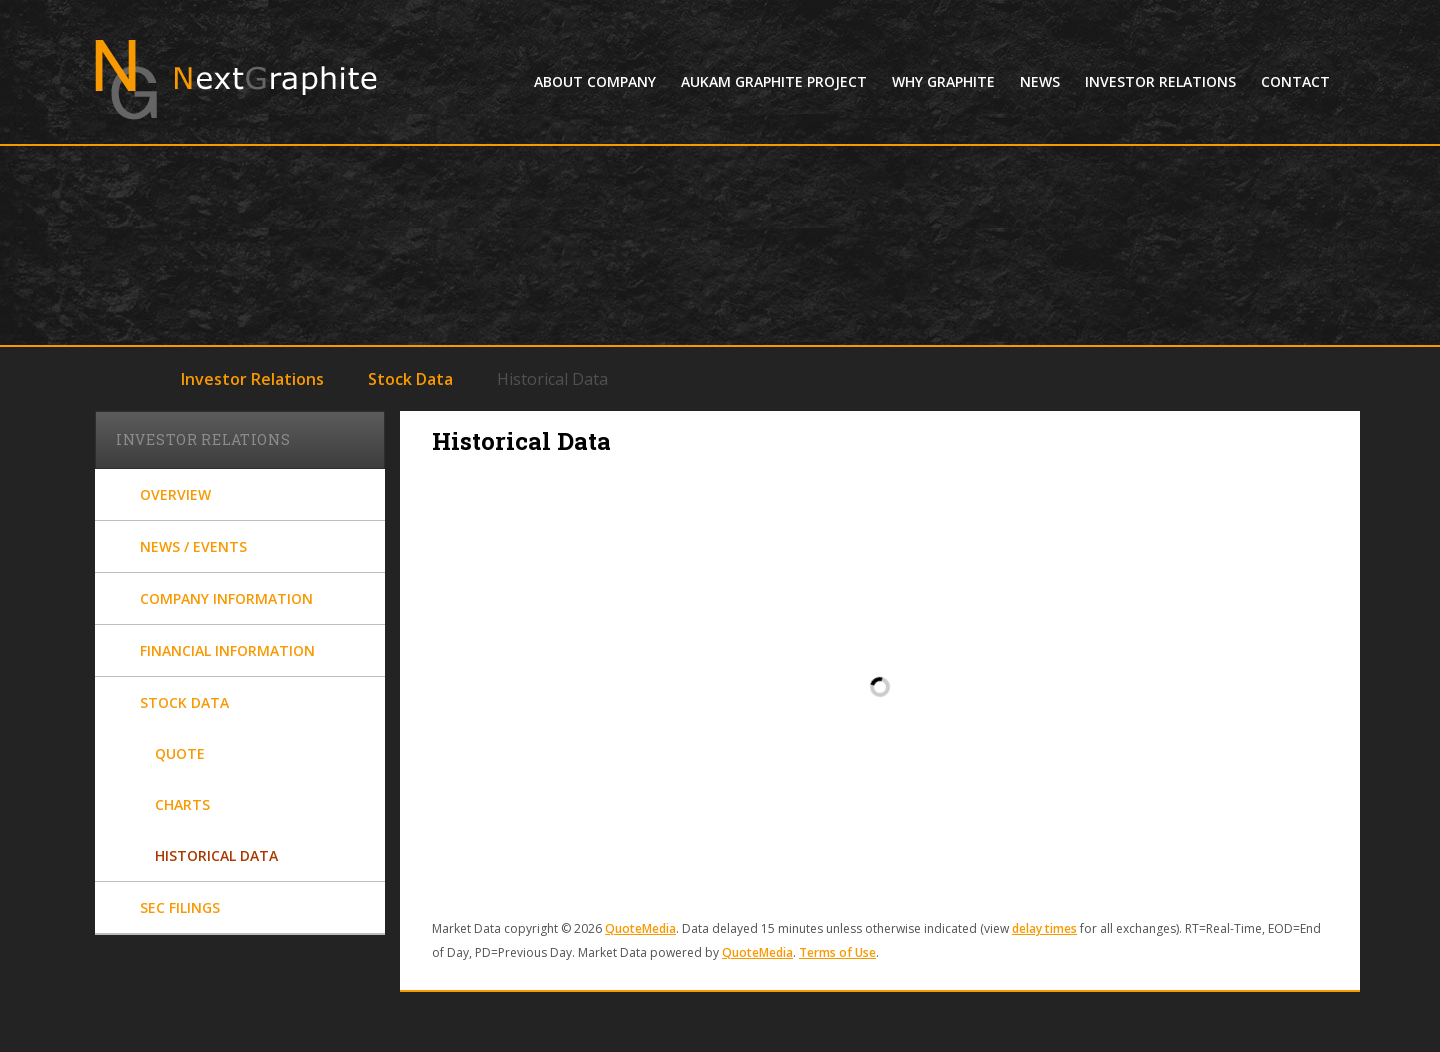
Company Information (226, 598)
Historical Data (216, 855)
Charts (182, 804)
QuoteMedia (640, 928)
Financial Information (227, 650)
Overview (175, 494)
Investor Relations (1160, 81)
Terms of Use (837, 952)
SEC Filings (180, 907)
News (1040, 81)
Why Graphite (943, 81)
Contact (1295, 81)
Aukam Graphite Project (774, 81)
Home (128, 377)
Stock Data (410, 379)
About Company (595, 81)
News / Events (193, 546)
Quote (180, 753)
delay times (1044, 928)
